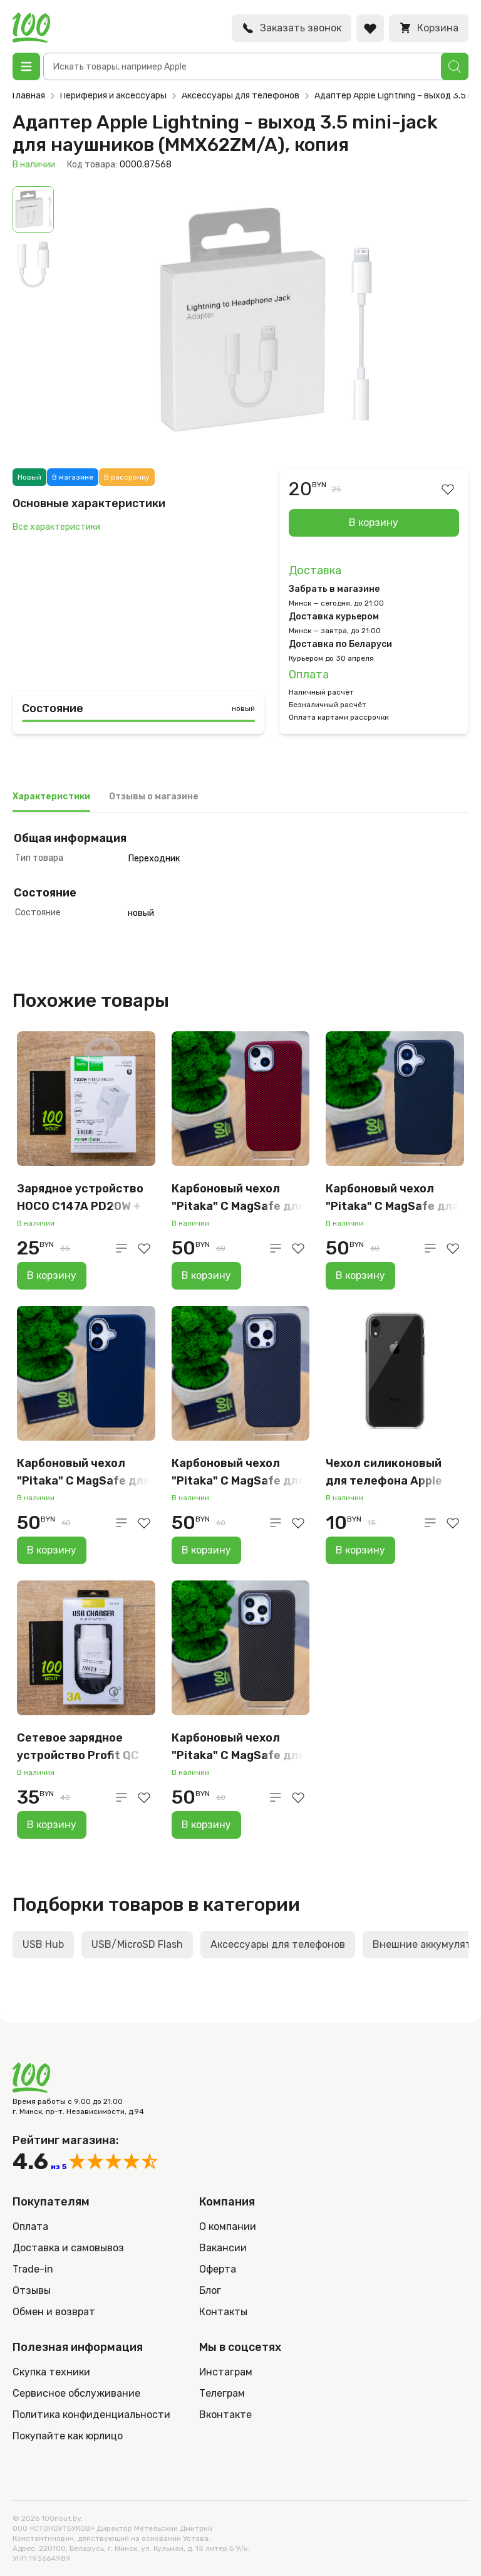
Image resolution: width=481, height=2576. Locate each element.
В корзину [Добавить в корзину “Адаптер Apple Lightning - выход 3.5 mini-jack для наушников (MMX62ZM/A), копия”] (373, 522)
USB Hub (43, 1944)
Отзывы (32, 2290)
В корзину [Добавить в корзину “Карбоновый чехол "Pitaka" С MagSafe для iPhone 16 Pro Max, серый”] (206, 1550)
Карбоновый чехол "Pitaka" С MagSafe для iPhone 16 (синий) (83, 1473)
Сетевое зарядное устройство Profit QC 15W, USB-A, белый (78, 1747)
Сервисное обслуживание (76, 2393)
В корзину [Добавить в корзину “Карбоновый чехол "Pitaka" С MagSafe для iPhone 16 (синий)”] (51, 1550)
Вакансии (223, 2248)
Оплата (309, 674)
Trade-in (33, 2269)
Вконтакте (225, 2415)
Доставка (315, 570)
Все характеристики (56, 527)
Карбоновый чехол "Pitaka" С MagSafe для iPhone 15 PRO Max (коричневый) (238, 1747)
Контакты (223, 2312)
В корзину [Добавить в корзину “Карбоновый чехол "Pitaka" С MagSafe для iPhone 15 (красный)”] (206, 1275)
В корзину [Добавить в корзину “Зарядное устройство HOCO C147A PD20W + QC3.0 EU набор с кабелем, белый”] (51, 1275)
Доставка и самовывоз (68, 2248)
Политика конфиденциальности (91, 2415)
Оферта (217, 2269)
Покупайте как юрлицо (68, 2436)
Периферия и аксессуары (113, 95)
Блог (210, 2290)
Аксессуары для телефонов (240, 95)
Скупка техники (51, 2372)
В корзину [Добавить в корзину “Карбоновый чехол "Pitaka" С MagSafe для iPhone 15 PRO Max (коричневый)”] (206, 1825)
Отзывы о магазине (154, 796)
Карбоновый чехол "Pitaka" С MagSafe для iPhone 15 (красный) (238, 1198)
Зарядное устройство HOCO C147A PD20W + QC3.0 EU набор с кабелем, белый (80, 1198)
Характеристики (51, 796)
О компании (227, 2226)
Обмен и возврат (54, 2312)
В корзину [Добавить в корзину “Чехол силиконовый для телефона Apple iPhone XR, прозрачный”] (360, 1550)
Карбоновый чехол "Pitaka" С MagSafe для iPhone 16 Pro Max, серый (238, 1473)
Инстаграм (225, 2372)
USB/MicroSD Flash (137, 1944)
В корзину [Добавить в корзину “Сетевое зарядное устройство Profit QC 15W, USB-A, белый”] (51, 1825)
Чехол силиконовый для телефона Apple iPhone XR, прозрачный (391, 1473)
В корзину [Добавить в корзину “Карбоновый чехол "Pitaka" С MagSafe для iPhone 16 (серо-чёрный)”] (360, 1275)
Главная (29, 95)
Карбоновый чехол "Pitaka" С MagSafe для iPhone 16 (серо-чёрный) (392, 1198)
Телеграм (222, 2393)
